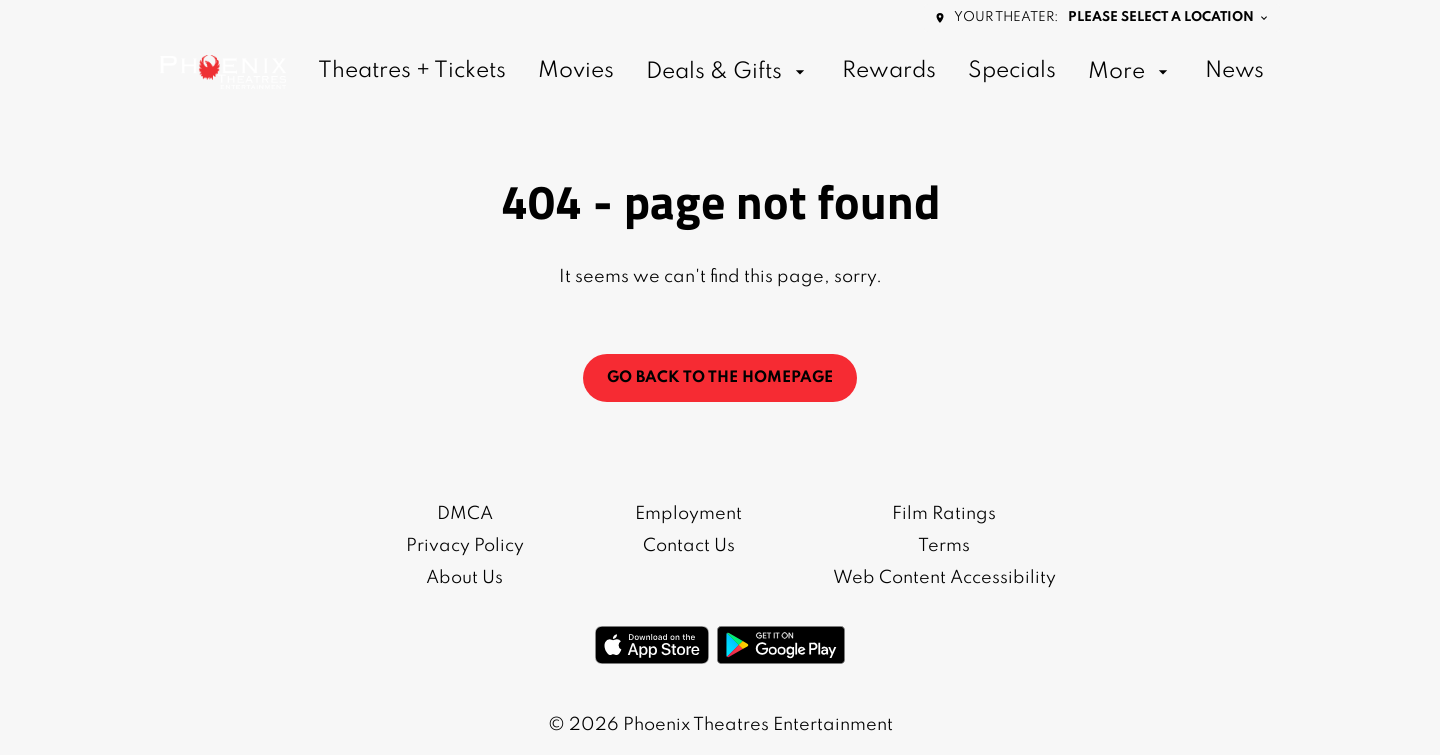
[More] (1130, 72)
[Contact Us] (689, 546)
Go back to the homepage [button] (720, 378)
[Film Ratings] (944, 514)
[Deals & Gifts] (728, 72)
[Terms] (944, 546)
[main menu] (791, 72)
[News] (1234, 72)
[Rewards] (889, 72)
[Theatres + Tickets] (412, 72)
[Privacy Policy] (465, 546)
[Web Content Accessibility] (944, 578)
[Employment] (688, 514)
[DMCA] (465, 514)
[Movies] (576, 72)
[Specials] (1012, 72)
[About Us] (464, 578)
